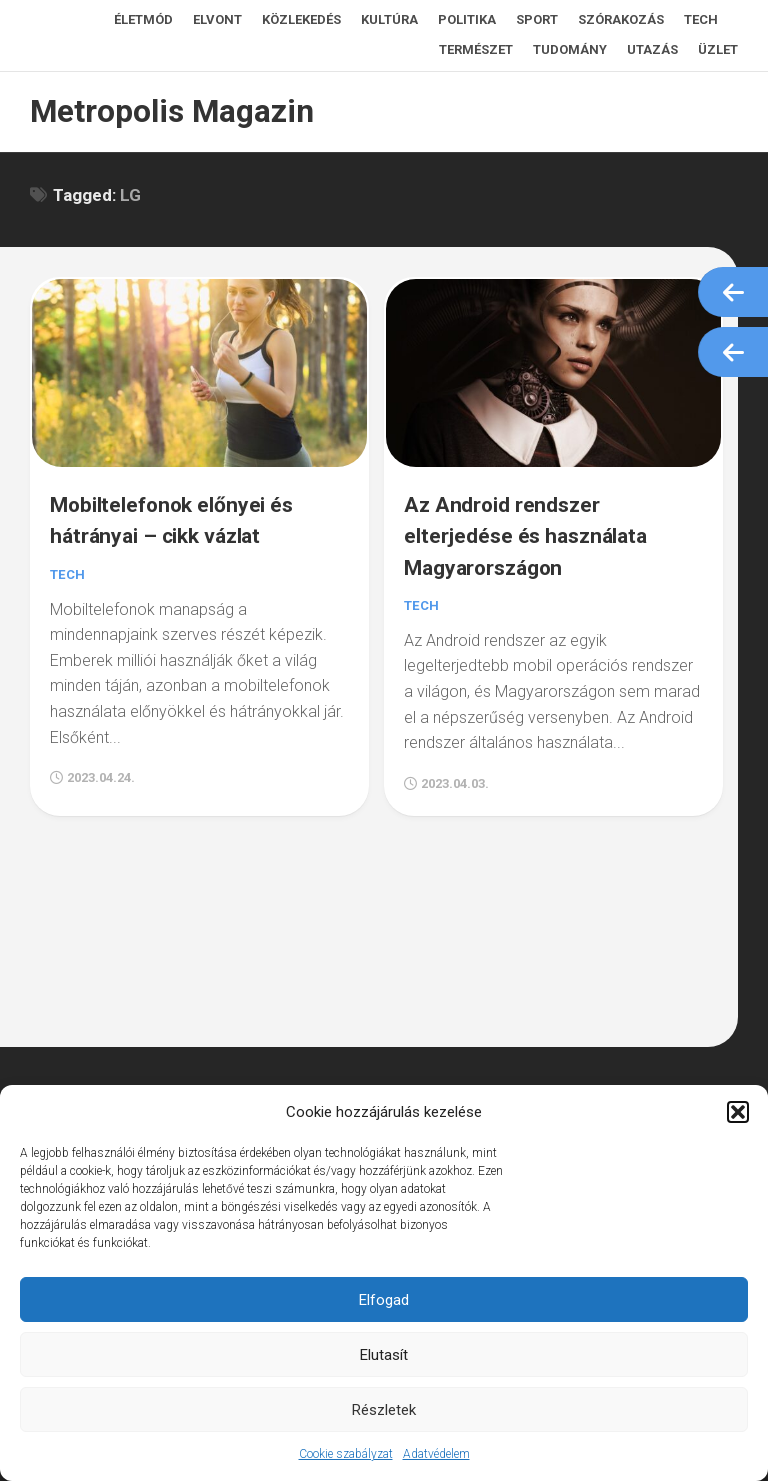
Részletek (384, 1410)
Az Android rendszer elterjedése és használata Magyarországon (537, 527)
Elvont (217, 19)
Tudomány (570, 49)
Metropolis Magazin (165, 111)
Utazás (652, 49)
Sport (537, 19)
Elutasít (384, 1355)
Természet (476, 49)
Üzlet (718, 49)
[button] (738, 1112)
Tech (701, 19)
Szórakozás (621, 19)
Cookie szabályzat (346, 1454)
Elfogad (384, 1300)
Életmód (143, 19)
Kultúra (389, 19)
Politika (467, 19)
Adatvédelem (436, 1454)
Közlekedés (301, 19)
